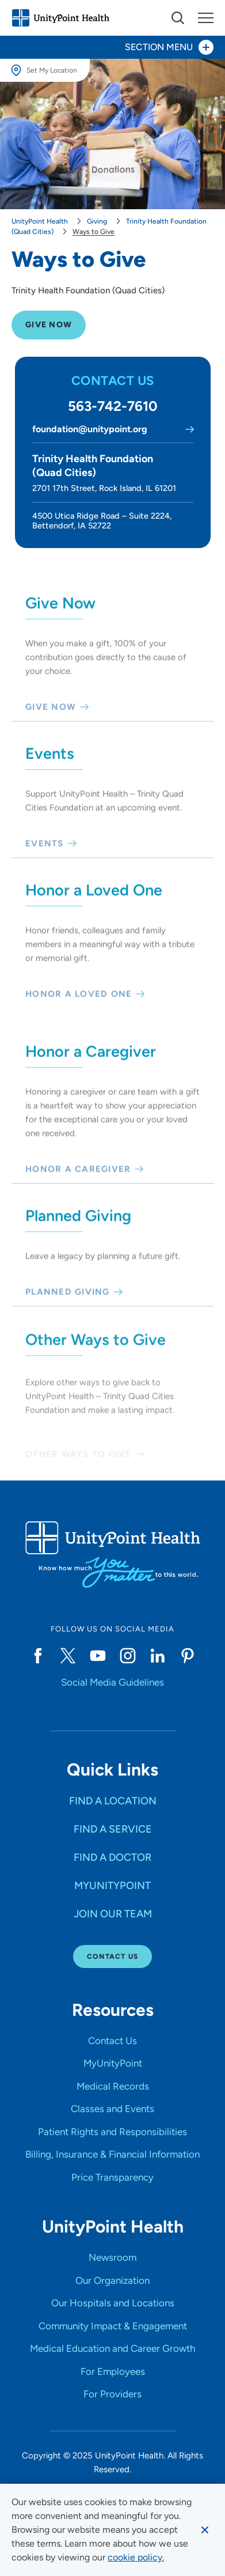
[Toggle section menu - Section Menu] (112, 47)
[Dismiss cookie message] (204, 2530)
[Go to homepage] (60, 18)
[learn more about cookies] (136, 2557)
